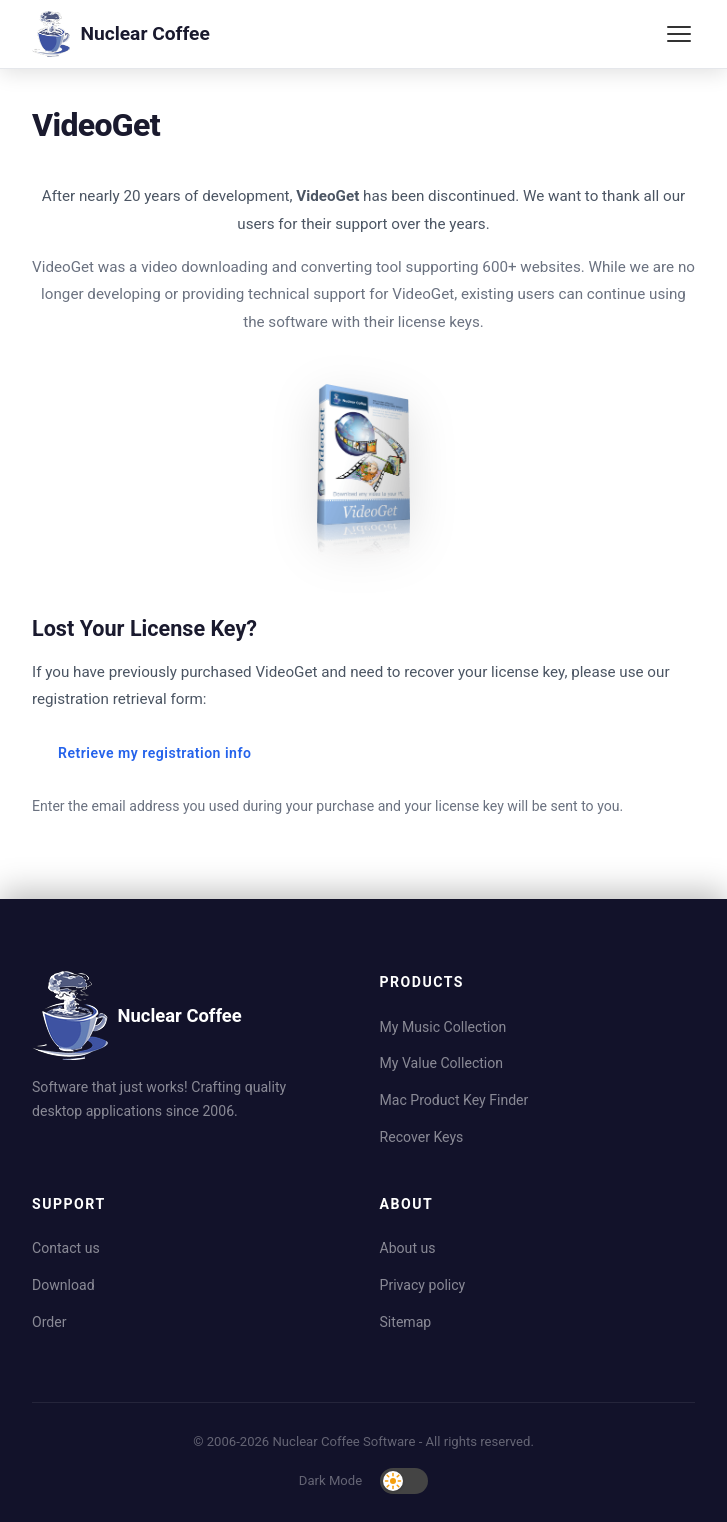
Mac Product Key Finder (454, 1100)
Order (49, 1322)
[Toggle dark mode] (404, 1481)
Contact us (66, 1248)
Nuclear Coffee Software (344, 1441)
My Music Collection (443, 1027)
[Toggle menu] (679, 34)
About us (408, 1248)
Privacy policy (423, 1285)
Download (63, 1285)
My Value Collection (442, 1063)
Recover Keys (422, 1137)
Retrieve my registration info (154, 753)
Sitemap (406, 1322)
